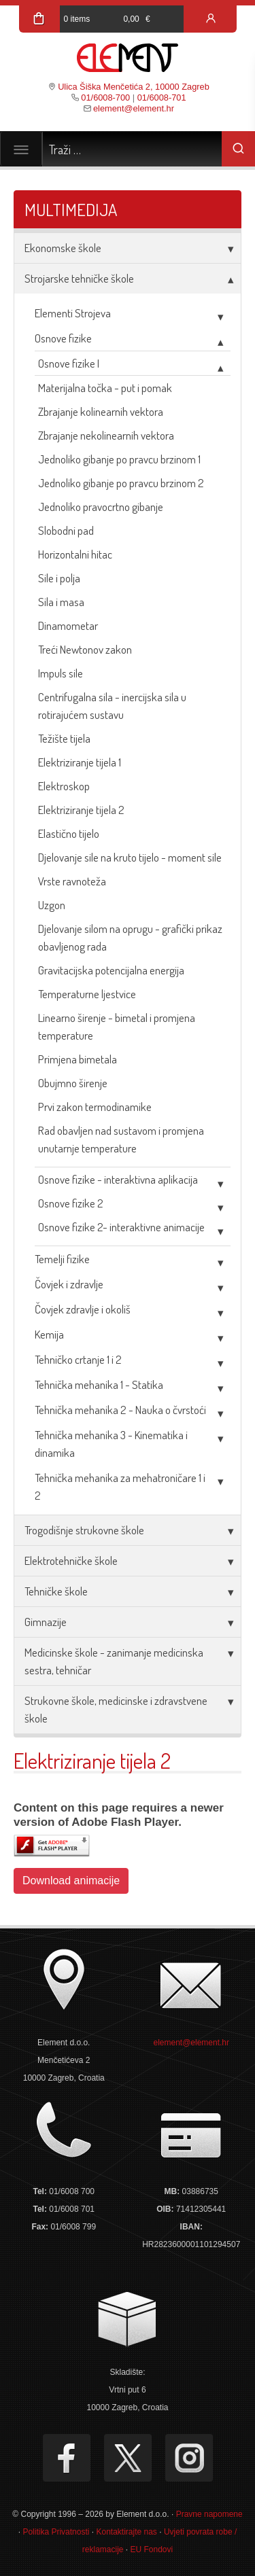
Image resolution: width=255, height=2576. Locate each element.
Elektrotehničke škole (71, 1560)
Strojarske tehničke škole (79, 278)
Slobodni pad (66, 530)
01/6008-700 (105, 97)
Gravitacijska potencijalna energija (111, 970)
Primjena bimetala (77, 1059)
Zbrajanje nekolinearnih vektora (106, 435)
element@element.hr (133, 108)
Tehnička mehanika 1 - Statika (99, 1384)
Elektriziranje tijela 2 (81, 809)
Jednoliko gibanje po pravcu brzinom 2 (121, 483)
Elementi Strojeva (73, 313)
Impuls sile (60, 673)
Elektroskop (64, 786)
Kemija (49, 1334)
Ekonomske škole (62, 248)
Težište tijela (64, 738)
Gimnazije (45, 1622)
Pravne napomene (209, 2514)
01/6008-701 (161, 97)
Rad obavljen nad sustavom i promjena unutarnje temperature (121, 1139)
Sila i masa (61, 602)
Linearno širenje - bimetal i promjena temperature (116, 1026)
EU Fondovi (152, 2549)
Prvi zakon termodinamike (95, 1106)
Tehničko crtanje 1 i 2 (78, 1359)
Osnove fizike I (68, 363)
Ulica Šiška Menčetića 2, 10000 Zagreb (133, 87)
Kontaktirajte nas (126, 2532)
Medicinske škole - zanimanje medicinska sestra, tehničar (113, 1661)
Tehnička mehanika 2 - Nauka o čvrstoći (120, 1409)
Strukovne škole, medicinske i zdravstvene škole (115, 1709)
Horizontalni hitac (75, 554)
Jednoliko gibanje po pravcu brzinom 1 (119, 459)
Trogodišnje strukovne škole (84, 1530)
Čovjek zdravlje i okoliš (83, 1309)
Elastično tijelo (68, 833)
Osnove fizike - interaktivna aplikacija (118, 1179)
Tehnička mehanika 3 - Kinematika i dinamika (111, 1444)
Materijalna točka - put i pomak (105, 388)
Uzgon (51, 905)
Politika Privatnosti (55, 2532)
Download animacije (71, 1880)
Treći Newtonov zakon (85, 649)
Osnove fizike (63, 338)
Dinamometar (68, 625)
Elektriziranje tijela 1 (79, 762)
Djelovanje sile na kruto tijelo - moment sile (130, 857)
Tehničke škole (56, 1591)
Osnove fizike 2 (70, 1203)
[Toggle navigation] (21, 149)
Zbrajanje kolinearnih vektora (100, 411)
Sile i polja (59, 578)
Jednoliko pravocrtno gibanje (100, 506)
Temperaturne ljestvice (87, 994)
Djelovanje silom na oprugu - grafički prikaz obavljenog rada (130, 937)
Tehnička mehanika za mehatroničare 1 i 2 (120, 1486)
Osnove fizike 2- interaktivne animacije (121, 1227)
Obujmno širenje (72, 1083)
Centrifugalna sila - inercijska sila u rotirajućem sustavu (112, 706)
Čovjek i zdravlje (69, 1284)
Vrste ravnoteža (72, 881)
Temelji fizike (62, 1259)
